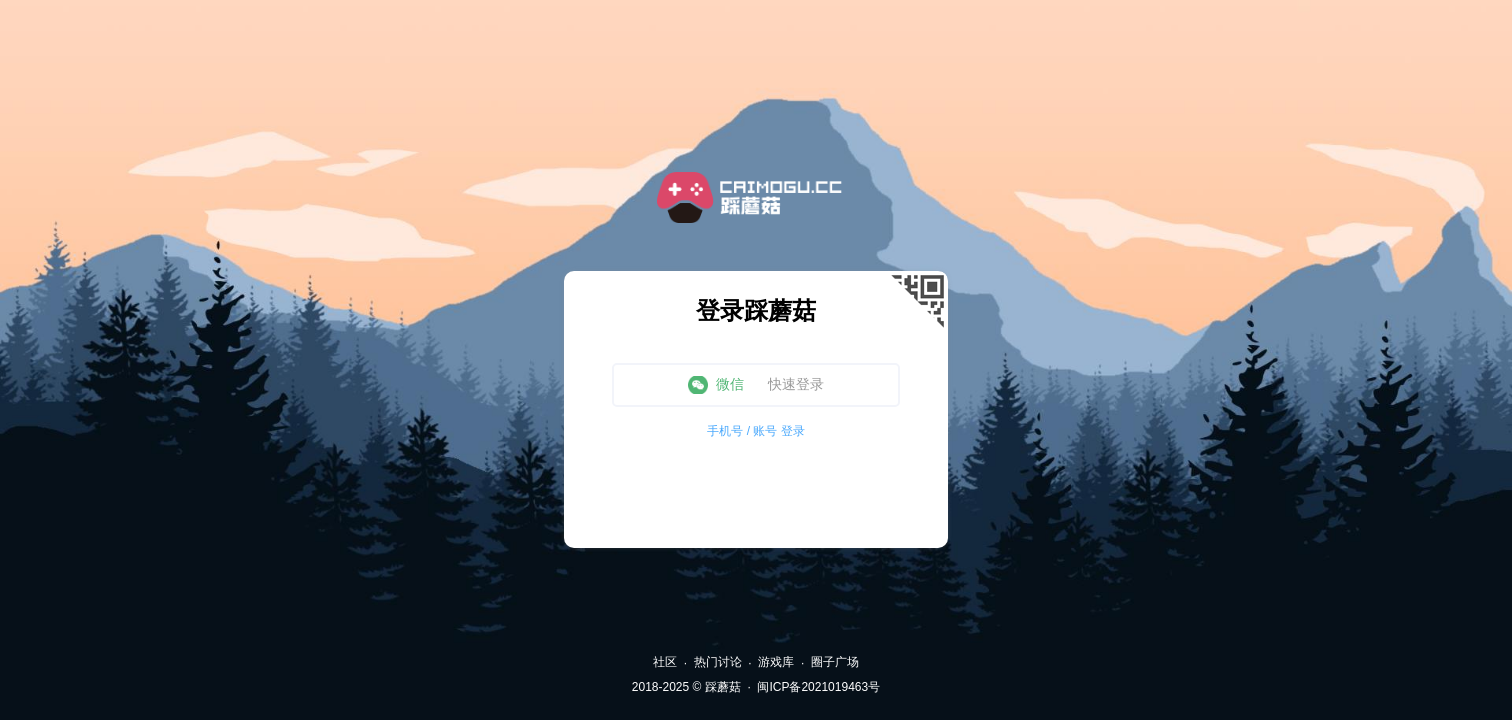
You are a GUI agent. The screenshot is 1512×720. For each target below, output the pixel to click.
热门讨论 (718, 662)
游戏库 (776, 662)
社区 (665, 662)
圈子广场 (835, 662)
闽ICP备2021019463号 (818, 687)
